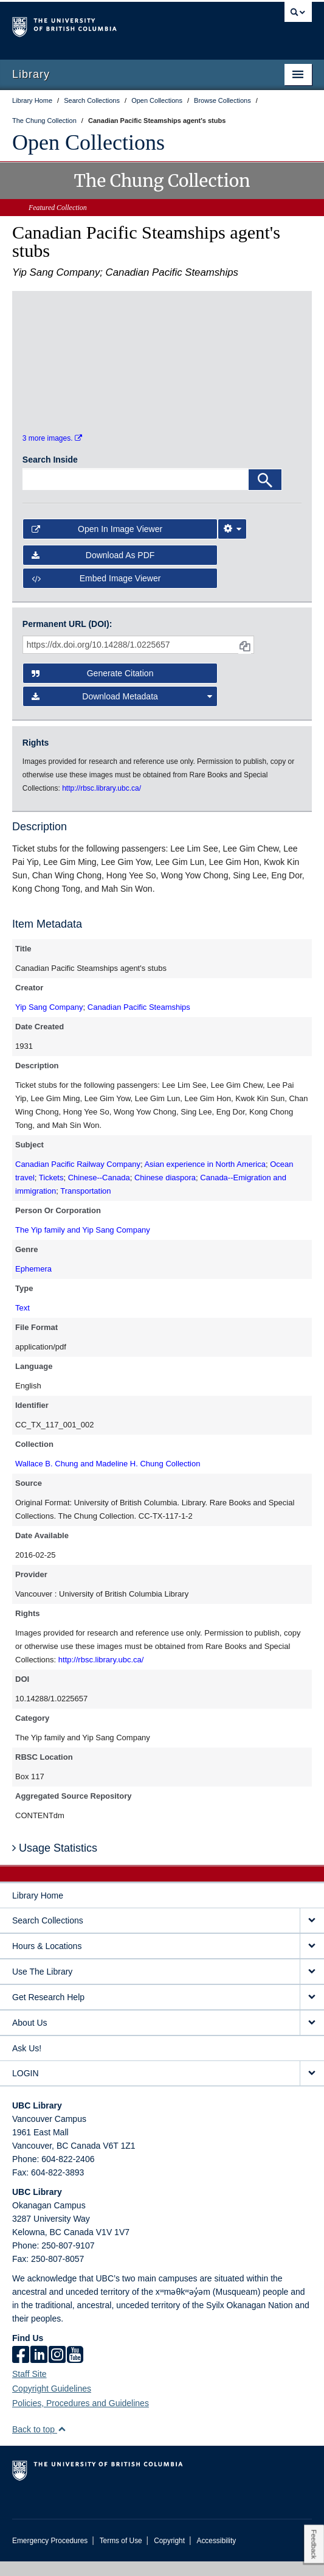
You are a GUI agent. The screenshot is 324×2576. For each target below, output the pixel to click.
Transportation (85, 1205)
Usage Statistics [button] (54, 1863)
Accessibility (216, 2555)
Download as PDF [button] (93, 570)
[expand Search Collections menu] (312, 1935)
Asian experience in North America (204, 1178)
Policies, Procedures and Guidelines (80, 2418)
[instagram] (57, 2370)
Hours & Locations (46, 1960)
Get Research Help (48, 2012)
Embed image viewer (96, 593)
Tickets (51, 1192)
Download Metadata (122, 711)
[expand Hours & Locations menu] (312, 1960)
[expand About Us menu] (312, 2037)
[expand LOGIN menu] (312, 2088)
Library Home (37, 1910)
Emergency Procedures (50, 2555)
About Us (29, 2037)
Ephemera (33, 1283)
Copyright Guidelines (51, 2403)
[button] (61, 2443)
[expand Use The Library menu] (312, 1986)
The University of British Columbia (117, 25)
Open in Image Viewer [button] (97, 543)
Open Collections (88, 142)
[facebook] (20, 2370)
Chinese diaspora (165, 1192)
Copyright (169, 2555)
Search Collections (47, 1935)
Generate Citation (93, 688)
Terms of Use (121, 2555)
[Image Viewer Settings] (232, 543)
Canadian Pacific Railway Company (77, 1178)
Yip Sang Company (49, 1021)
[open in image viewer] (57, 336)
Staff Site (29, 2388)
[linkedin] (38, 2370)
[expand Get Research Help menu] (312, 2012)
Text (22, 1322)
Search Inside (50, 474)
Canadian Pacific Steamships (139, 1021)
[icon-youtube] (75, 2370)
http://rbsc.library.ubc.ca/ (101, 1674)
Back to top (39, 2444)
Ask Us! (26, 2063)
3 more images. (52, 453)
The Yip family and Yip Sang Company (82, 1244)
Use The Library (42, 1986)
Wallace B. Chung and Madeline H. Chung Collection (107, 1478)
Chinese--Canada (99, 1192)
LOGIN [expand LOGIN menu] (25, 2088)
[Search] (265, 494)
